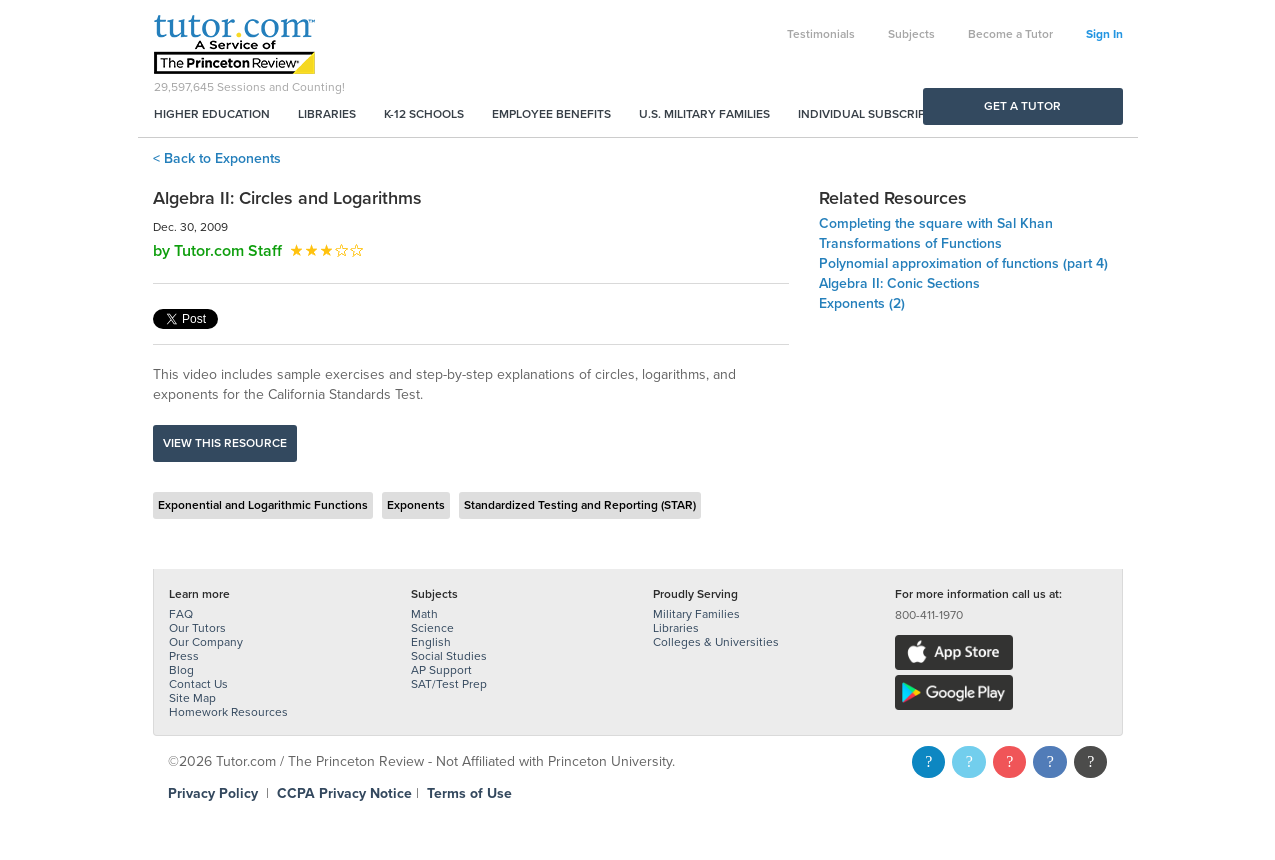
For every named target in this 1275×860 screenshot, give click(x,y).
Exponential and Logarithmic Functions (263, 505)
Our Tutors (197, 628)
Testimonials (821, 34)
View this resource (225, 443)
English (431, 642)
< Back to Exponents (217, 158)
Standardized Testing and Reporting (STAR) (580, 505)
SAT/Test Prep (449, 684)
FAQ (181, 614)
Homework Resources (228, 712)
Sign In (1104, 34)
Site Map (192, 698)
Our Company (206, 642)
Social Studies (449, 656)
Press (184, 656)
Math (424, 614)
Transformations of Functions (910, 243)
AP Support (441, 670)
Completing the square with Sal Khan (936, 223)
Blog (181, 670)
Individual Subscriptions (879, 114)
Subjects (911, 34)
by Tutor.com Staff (217, 251)
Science (432, 628)
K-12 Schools (424, 114)
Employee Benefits (551, 114)
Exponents (416, 505)
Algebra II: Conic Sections (899, 283)
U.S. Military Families (704, 114)
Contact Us (198, 684)
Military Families (696, 614)
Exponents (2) (862, 303)
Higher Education (212, 114)
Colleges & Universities (716, 642)
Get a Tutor (1022, 106)
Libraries (327, 114)
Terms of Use (469, 793)
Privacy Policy (213, 793)
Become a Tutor (1010, 34)
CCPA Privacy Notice (344, 793)
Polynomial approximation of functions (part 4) (963, 263)
